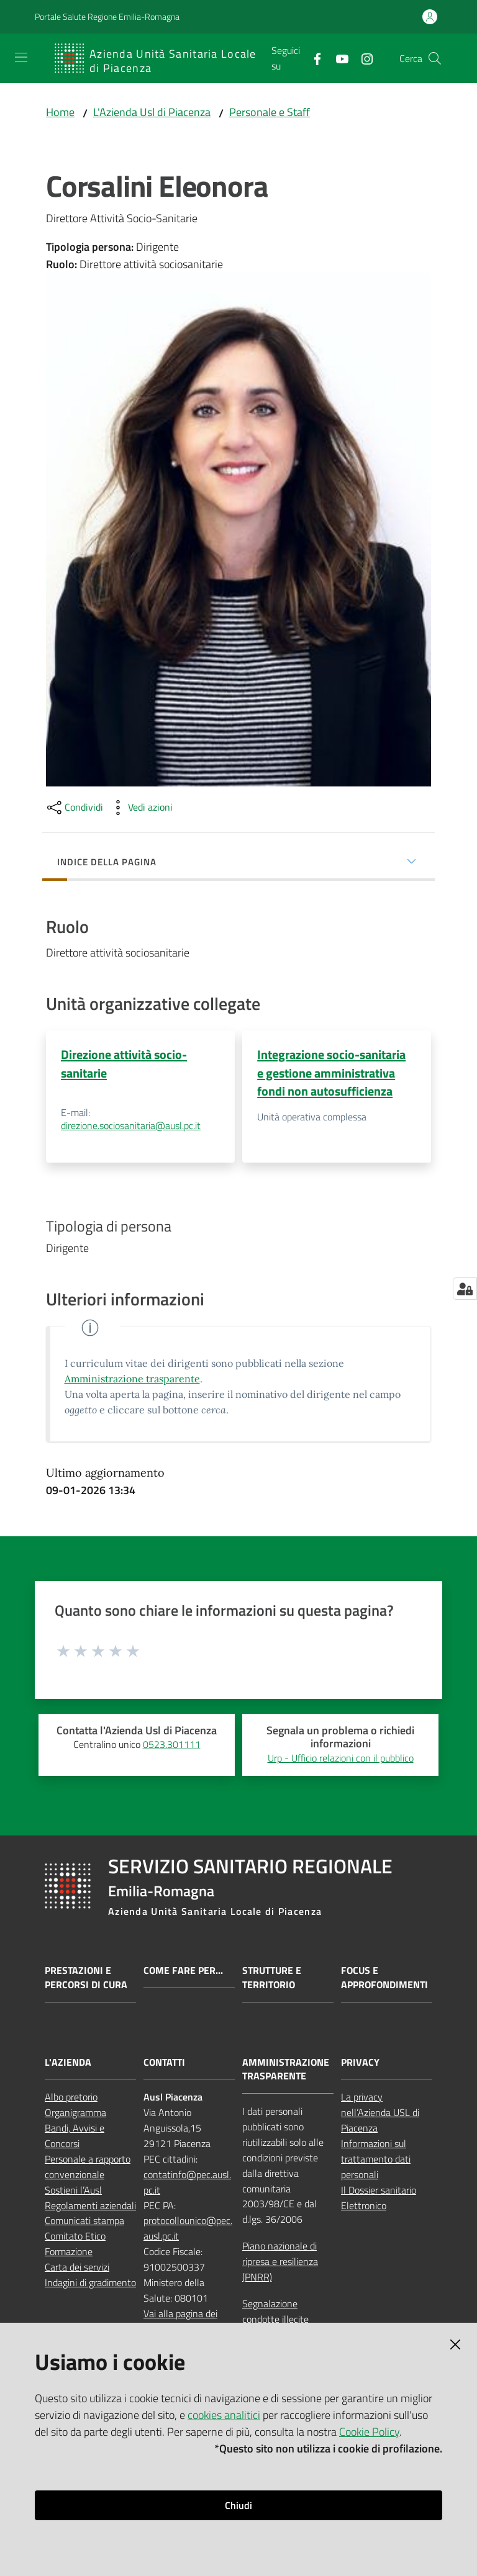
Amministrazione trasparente (132, 1379)
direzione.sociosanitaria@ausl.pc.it (131, 1126)
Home (60, 112)
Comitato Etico (75, 2236)
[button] (434, 58)
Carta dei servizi (77, 2267)
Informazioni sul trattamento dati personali (376, 2159)
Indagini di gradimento (90, 2283)
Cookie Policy (369, 2431)
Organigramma (75, 2112)
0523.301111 (172, 1744)
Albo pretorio (71, 2097)
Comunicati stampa (84, 2220)
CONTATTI (164, 2062)
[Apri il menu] (21, 57)
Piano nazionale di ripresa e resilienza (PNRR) (280, 2262)
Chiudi (238, 2505)
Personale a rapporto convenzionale (87, 2167)
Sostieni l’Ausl (73, 2189)
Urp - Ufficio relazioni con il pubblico (341, 1758)
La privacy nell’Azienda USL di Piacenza (380, 2113)
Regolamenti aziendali (90, 2205)
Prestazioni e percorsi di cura (86, 1978)
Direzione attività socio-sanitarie (124, 1063)
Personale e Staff (269, 112)
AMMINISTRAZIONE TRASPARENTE (285, 2069)
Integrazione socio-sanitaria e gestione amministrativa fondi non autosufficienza (331, 1073)
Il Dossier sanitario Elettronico (378, 2197)
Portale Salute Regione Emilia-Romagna (107, 16)
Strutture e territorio (271, 1978)
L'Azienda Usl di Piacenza (152, 112)
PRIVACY (360, 2062)
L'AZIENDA (68, 2062)
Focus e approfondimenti (384, 1978)
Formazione (69, 2252)
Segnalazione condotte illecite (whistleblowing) (276, 2320)
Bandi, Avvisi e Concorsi (74, 2136)
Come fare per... (183, 1971)
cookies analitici (224, 2415)
